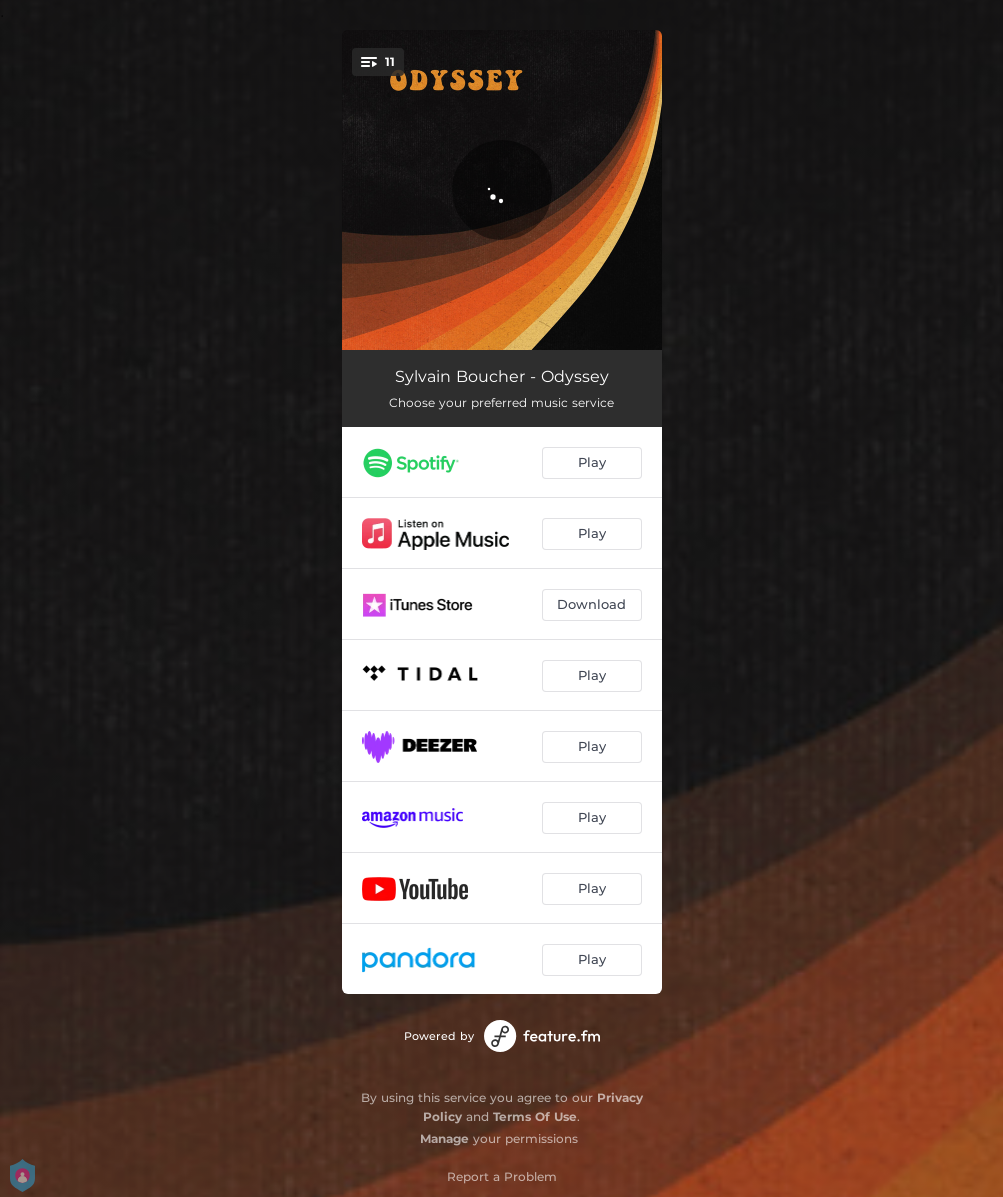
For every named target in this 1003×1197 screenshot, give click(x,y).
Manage (444, 1138)
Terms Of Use (535, 1116)
